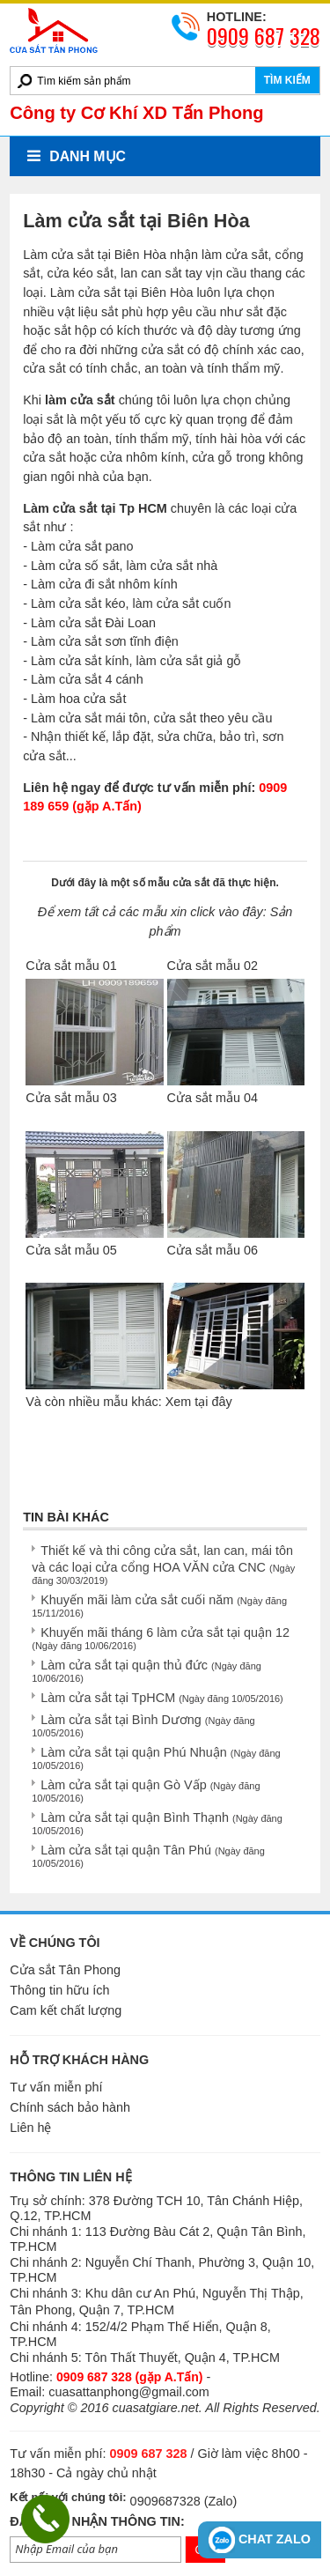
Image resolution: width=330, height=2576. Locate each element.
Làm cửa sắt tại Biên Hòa (94, 255)
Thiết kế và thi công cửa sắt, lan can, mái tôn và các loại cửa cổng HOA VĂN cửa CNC (163, 1564)
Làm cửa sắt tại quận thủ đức (146, 1671)
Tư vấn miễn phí (56, 2087)
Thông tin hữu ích (59, 1990)
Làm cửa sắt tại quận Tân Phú (148, 1856)
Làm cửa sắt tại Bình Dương (143, 1725)
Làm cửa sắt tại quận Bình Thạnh (157, 1823)
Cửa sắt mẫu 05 (71, 1250)
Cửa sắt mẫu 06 (213, 1250)
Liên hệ (30, 2128)
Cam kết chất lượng (65, 2010)
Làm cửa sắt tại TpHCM (161, 1698)
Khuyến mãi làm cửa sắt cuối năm (159, 1605)
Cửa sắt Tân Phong (65, 1970)
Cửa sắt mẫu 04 (213, 1098)
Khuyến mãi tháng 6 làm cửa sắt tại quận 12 (161, 1638)
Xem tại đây (198, 1402)
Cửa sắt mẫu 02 (213, 966)
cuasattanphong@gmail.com (128, 2392)
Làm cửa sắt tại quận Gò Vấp (146, 1790)
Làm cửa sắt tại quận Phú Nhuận (156, 1758)
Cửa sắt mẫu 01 (71, 966)
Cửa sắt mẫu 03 (71, 1098)
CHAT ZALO (260, 2540)
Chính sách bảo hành (70, 2107)
